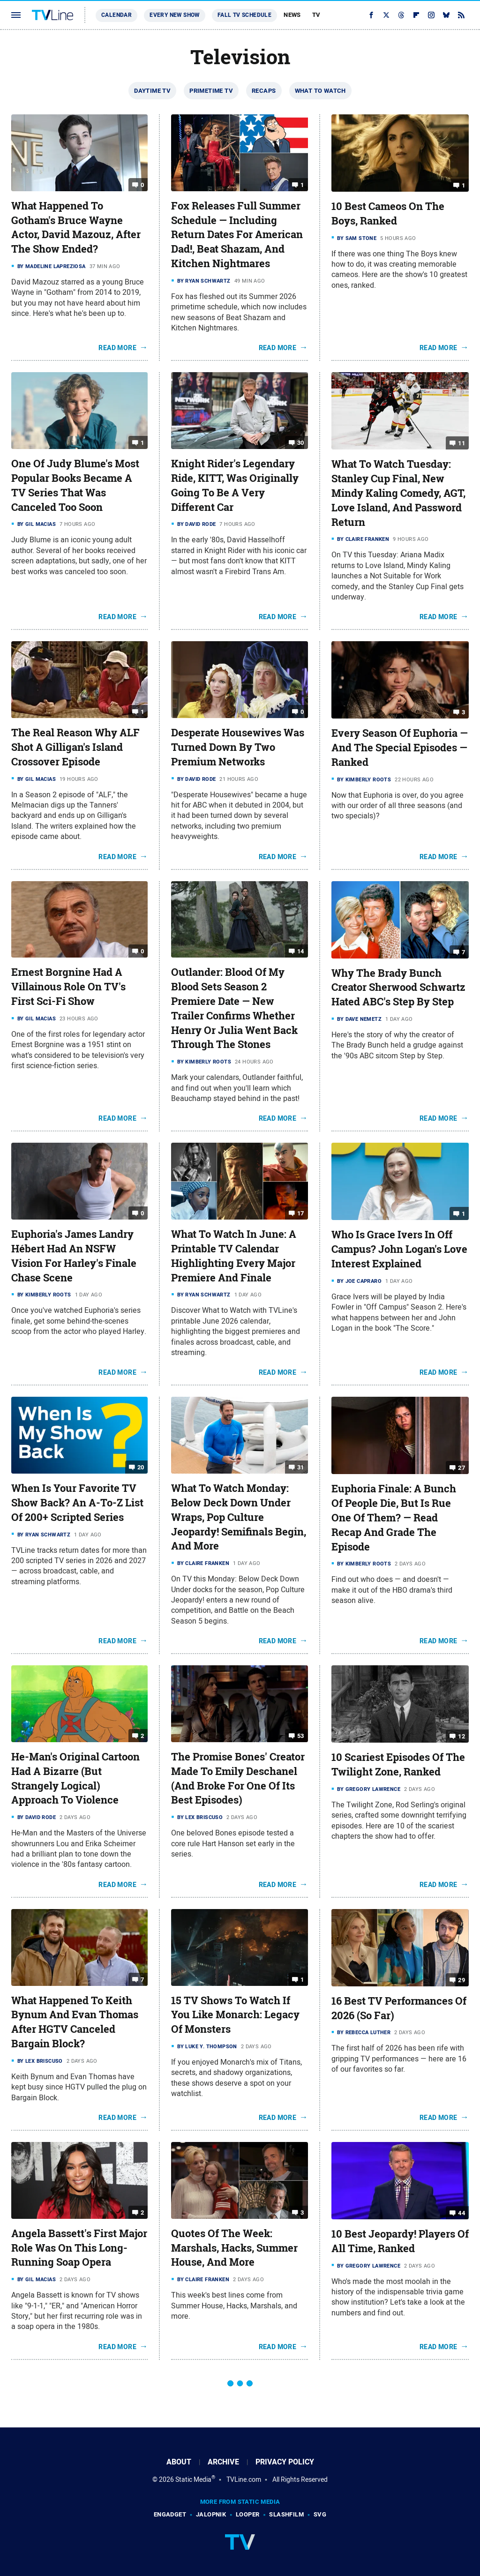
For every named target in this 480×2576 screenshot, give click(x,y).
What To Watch (320, 90)
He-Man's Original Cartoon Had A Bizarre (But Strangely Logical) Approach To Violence (75, 1778)
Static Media (193, 2479)
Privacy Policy (284, 2461)
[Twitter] (386, 15)
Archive (223, 2461)
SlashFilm (286, 2514)
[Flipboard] (416, 15)
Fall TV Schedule (244, 15)
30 (300, 442)
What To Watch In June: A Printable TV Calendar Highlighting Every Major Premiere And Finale (233, 1255)
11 (461, 443)
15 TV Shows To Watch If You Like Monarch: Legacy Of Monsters (235, 2015)
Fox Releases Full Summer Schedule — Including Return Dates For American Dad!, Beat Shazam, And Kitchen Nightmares (237, 234)
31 (300, 1467)
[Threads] (401, 15)
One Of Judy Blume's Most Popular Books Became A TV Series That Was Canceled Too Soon (75, 485)
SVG (320, 2514)
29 (461, 1980)
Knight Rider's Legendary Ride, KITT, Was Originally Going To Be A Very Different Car (235, 485)
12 (461, 1736)
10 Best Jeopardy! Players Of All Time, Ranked (400, 2241)
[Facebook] (371, 15)
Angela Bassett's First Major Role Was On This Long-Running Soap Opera (79, 2247)
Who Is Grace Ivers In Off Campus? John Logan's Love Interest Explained (399, 1249)
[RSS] (461, 15)
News (292, 14)
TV (316, 14)
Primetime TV (211, 90)
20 (140, 1467)
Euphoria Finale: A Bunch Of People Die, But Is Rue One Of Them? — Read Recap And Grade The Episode (393, 1517)
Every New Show (175, 15)
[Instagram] (431, 15)
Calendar (116, 15)
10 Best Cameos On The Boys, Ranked (387, 213)
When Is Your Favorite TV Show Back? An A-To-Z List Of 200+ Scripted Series (77, 1502)
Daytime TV (152, 90)
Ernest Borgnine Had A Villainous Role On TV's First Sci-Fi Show (68, 986)
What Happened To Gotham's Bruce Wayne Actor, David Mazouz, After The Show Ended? (76, 227)
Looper (247, 2514)
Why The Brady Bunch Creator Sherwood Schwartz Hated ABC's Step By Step (398, 987)
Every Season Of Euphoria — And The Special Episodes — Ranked (399, 747)
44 (461, 2213)
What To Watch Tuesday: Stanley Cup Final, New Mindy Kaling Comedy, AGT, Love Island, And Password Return (398, 493)
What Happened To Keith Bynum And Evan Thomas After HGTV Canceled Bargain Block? (74, 2022)
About (178, 2461)
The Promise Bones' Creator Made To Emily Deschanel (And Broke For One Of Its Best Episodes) (238, 1778)
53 (300, 1735)
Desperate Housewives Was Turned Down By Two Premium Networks (237, 747)
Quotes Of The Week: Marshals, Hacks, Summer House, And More (234, 2247)
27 (461, 1467)
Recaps (264, 90)
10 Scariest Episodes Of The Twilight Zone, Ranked (398, 1764)
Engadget (170, 2514)
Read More (117, 347)
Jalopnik (211, 2514)
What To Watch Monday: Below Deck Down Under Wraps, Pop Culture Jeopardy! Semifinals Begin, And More (238, 1517)
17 (300, 1213)
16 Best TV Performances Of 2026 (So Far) (398, 2008)
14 (300, 951)
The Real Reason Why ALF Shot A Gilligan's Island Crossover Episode (75, 747)
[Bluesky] (446, 15)
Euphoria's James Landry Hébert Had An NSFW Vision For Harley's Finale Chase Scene (73, 1255)
